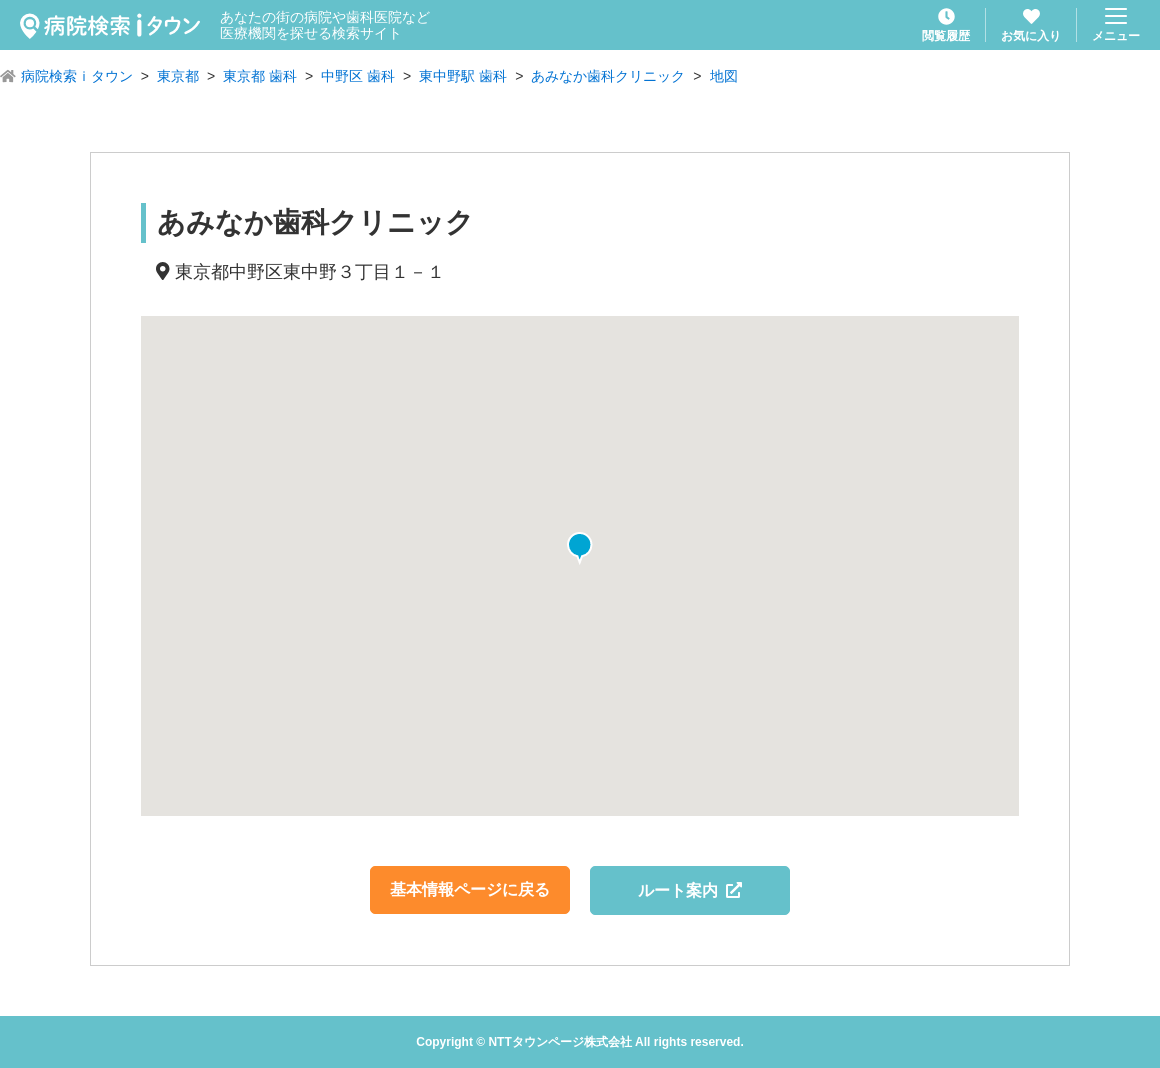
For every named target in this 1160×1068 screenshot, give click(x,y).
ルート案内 (690, 890)
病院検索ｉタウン (77, 76)
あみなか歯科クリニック (608, 76)
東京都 (178, 76)
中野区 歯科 (358, 76)
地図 (724, 76)
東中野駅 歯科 (463, 76)
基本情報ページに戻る (470, 889)
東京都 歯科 (260, 76)
